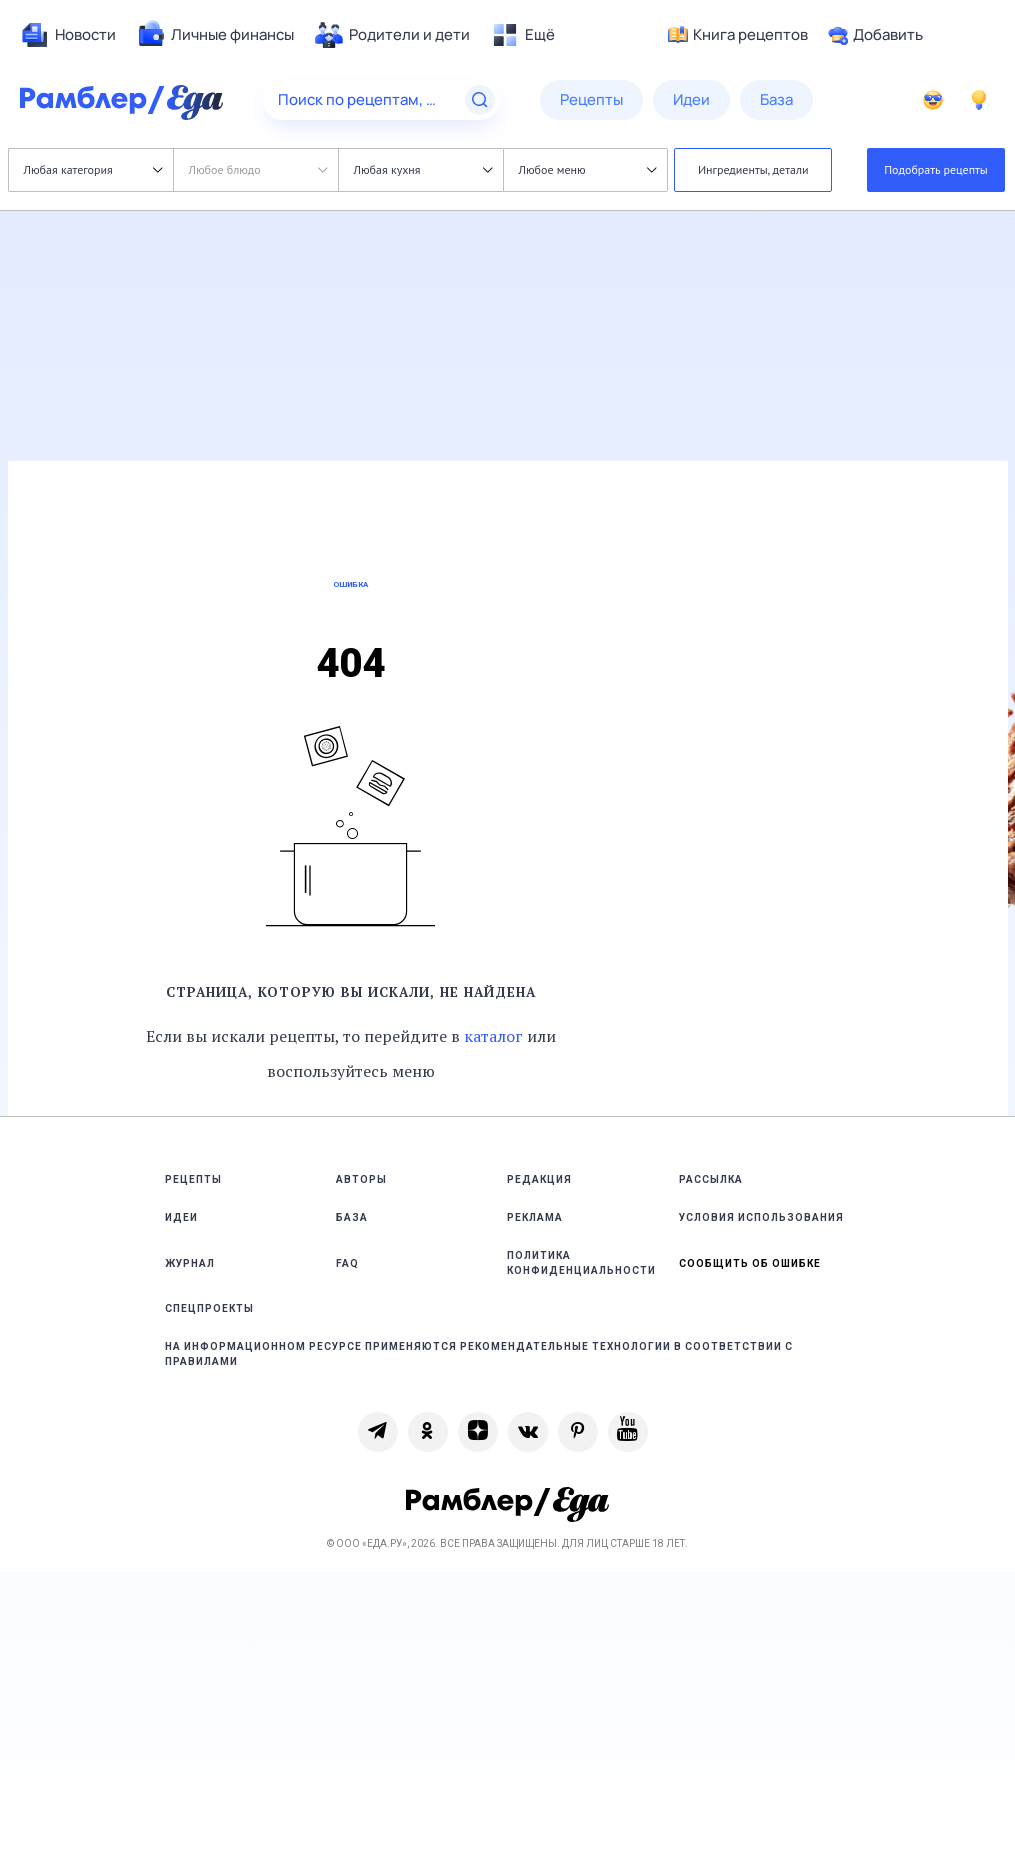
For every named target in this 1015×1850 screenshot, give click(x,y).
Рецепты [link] (193, 1179)
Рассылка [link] (711, 1179)
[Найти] (480, 100)
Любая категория (93, 169)
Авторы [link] (361, 1179)
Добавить (875, 35)
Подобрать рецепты (936, 169)
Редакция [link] (539, 1179)
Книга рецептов (738, 35)
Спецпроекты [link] (209, 1308)
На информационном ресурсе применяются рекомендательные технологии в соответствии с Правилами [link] (479, 1354)
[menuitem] (68, 35)
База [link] (352, 1217)
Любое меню (588, 169)
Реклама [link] (535, 1217)
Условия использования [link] (761, 1217)
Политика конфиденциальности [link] (581, 1263)
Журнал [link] (190, 1263)
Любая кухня (423, 169)
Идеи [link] (181, 1217)
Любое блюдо (258, 169)
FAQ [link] (347, 1263)
